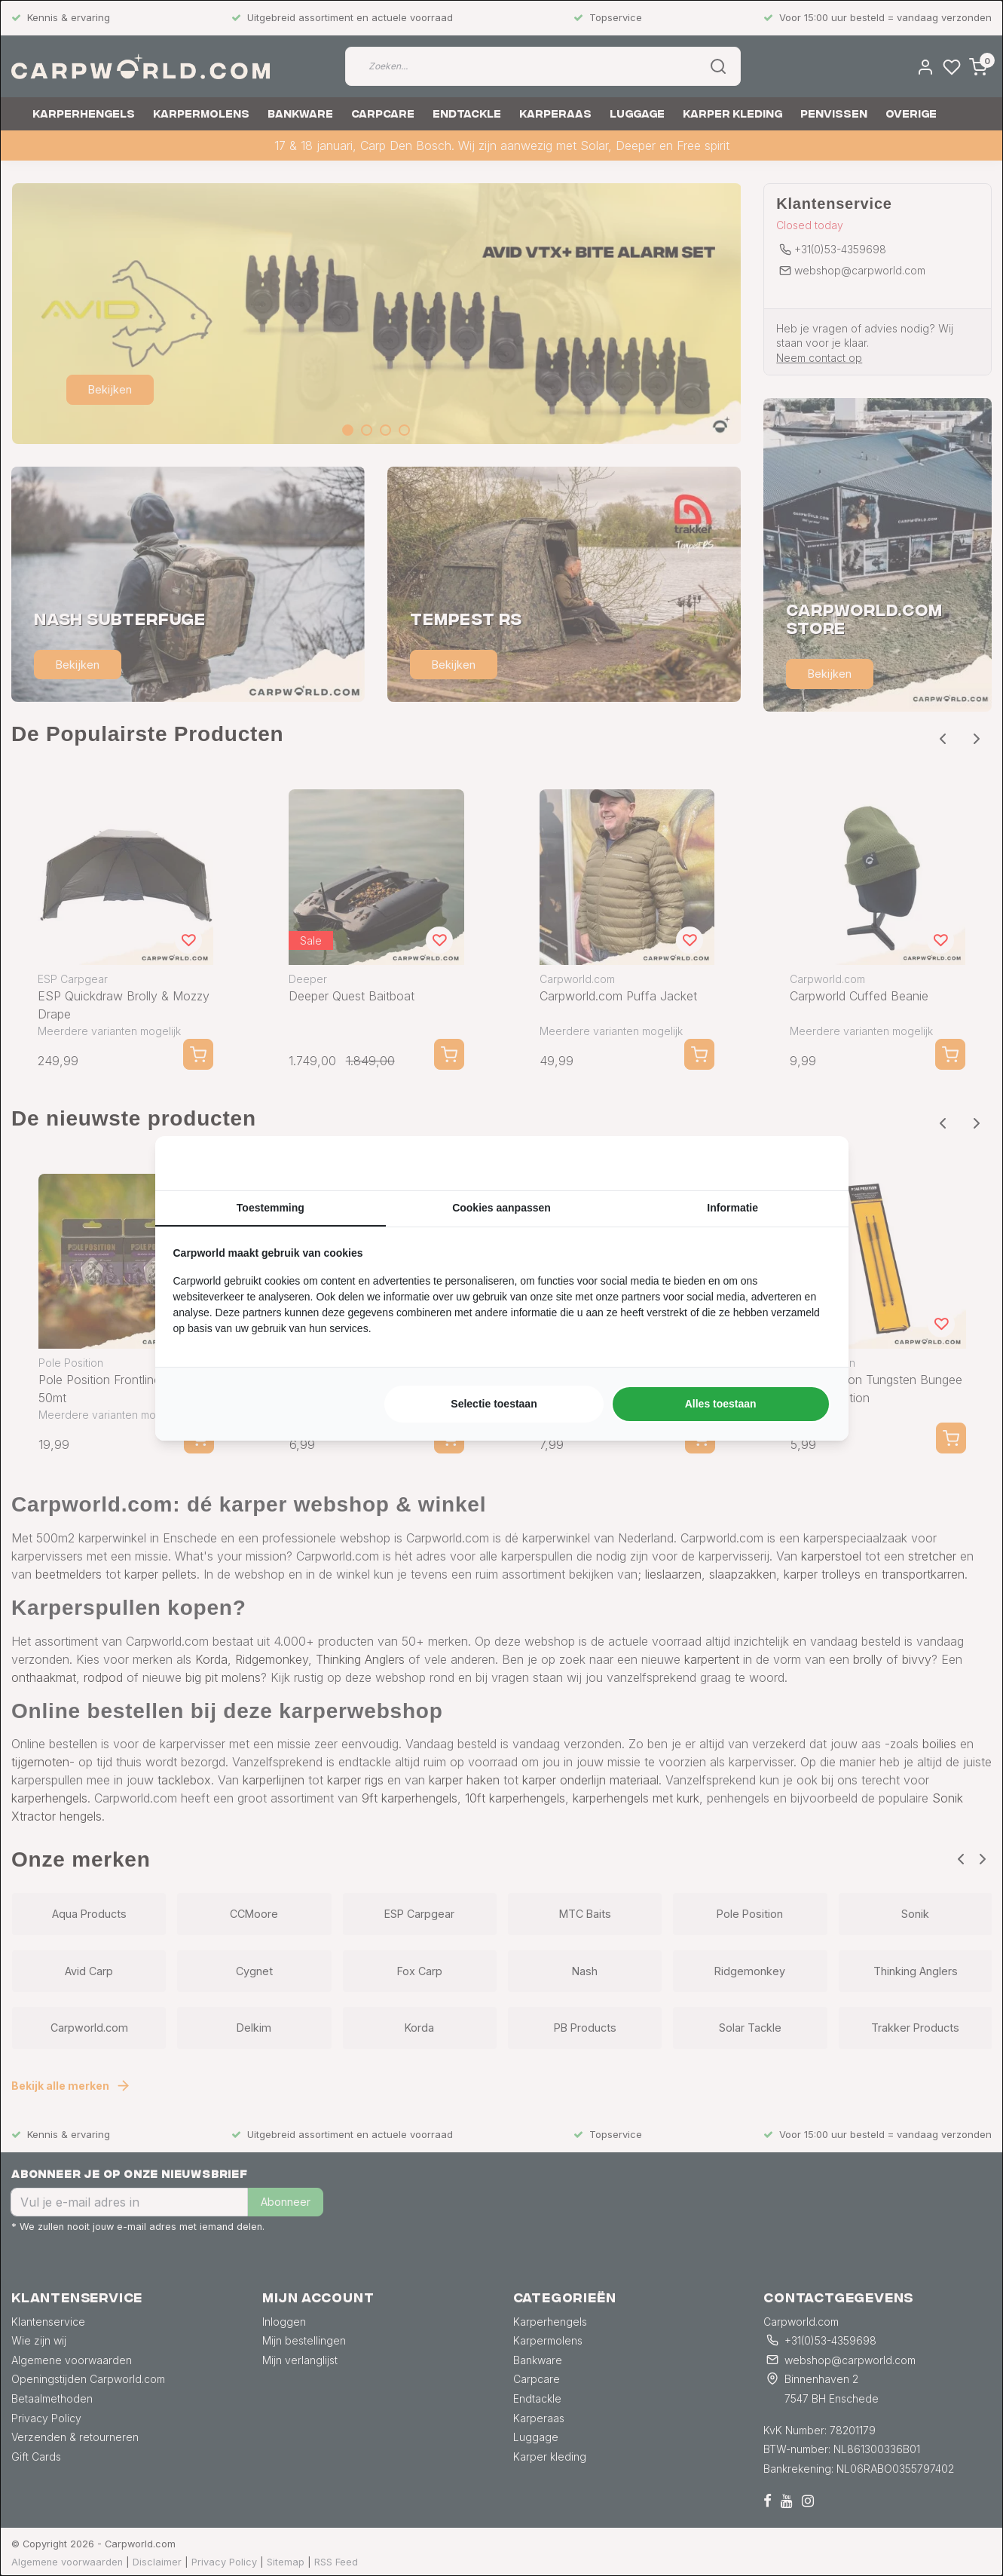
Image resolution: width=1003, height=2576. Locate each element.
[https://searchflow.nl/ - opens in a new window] (811, 1163)
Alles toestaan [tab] (721, 1404)
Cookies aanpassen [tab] (501, 1208)
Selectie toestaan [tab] (494, 1404)
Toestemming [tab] (270, 1208)
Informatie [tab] (732, 1208)
